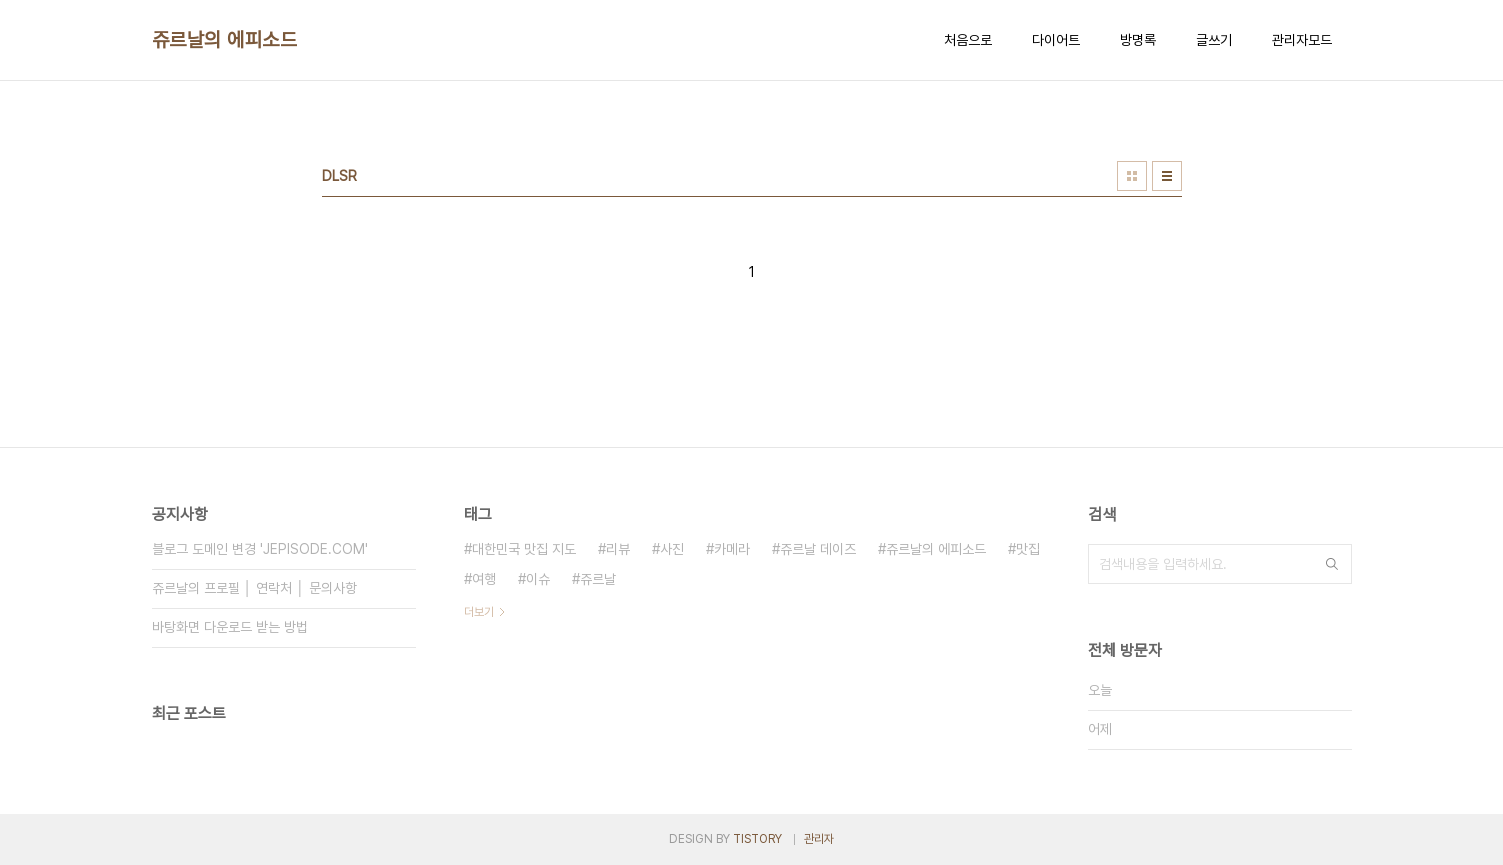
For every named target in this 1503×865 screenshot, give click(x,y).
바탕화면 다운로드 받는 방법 (230, 627)
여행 (484, 579)
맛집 (1028, 549)
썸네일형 (1132, 176)
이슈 (538, 579)
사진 (672, 549)
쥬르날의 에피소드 (225, 40)
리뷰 (618, 549)
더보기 (479, 612)
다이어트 (1056, 40)
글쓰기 (1214, 40)
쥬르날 (598, 579)
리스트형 (1167, 176)
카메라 (732, 549)
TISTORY (757, 839)
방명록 (1138, 40)
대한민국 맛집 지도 (524, 549)
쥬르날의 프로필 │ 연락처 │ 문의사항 (255, 588)
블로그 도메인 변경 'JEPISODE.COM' (260, 549)
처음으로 (968, 40)
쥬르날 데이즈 (818, 549)
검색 (1332, 564)
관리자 (819, 839)
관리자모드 (1302, 40)
